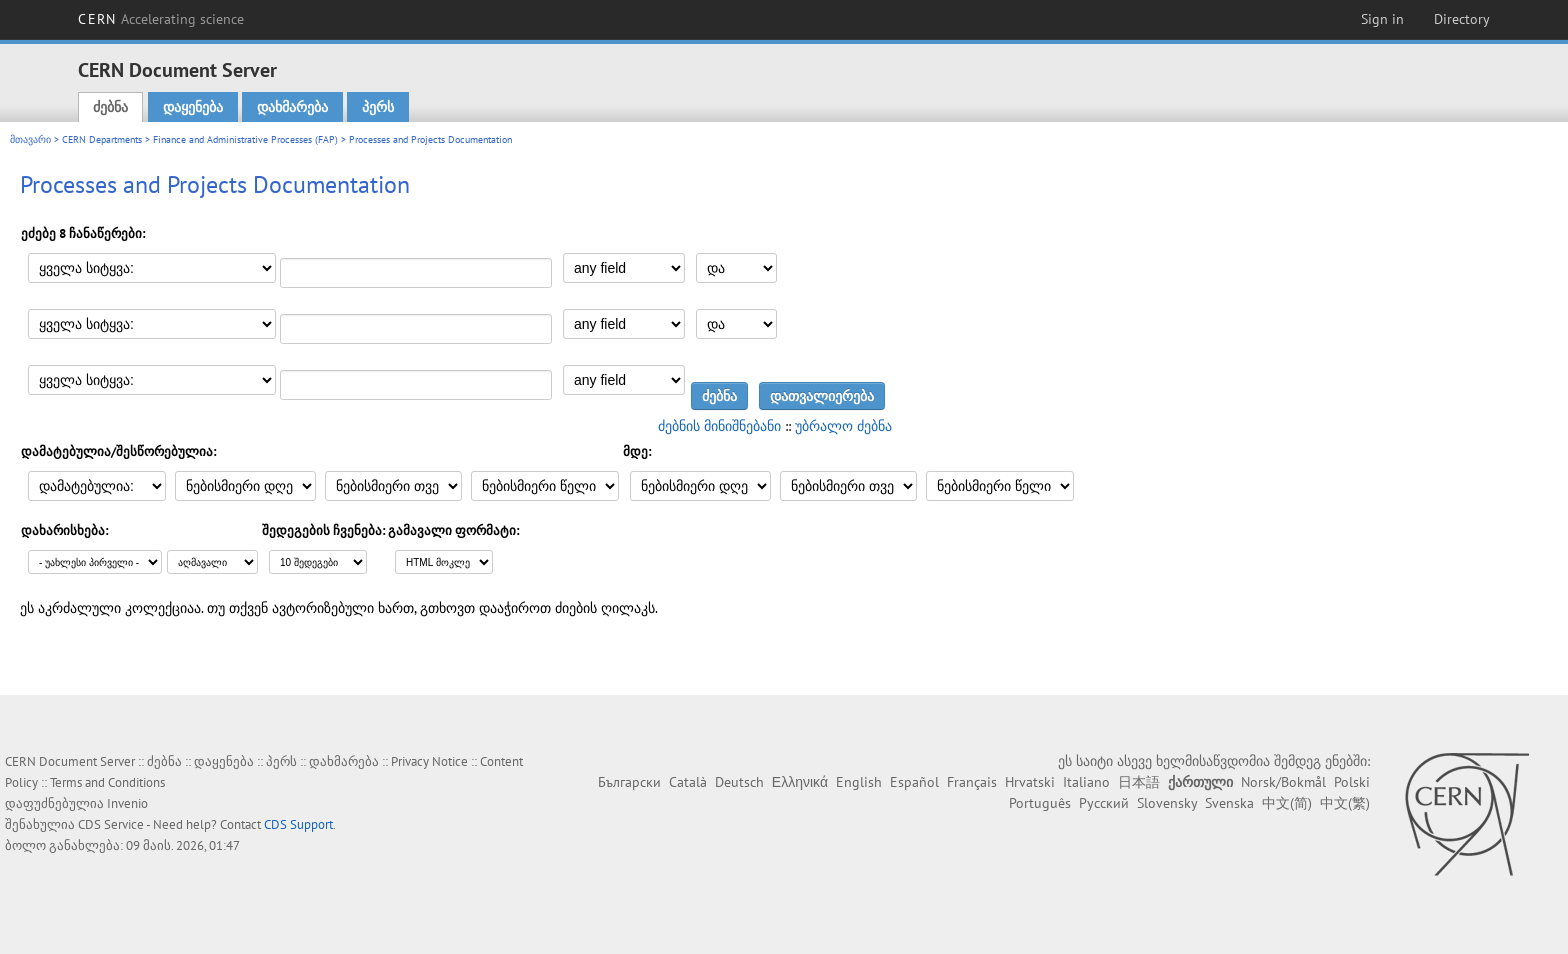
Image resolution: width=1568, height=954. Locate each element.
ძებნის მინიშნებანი (719, 426)
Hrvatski (1030, 782)
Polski (1352, 782)
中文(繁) (1345, 803)
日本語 (1139, 782)
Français (972, 782)
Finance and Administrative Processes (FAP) (245, 139)
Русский (1104, 803)
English (859, 782)
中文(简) (1287, 803)
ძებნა (110, 107)
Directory (1462, 19)
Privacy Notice (429, 761)
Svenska (1229, 803)
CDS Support (298, 824)
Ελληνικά (800, 782)
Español (914, 782)
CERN (161, 19)
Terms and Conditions (107, 782)
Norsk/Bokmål (1283, 782)
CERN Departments (102, 139)
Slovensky (1167, 803)
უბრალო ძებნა (843, 426)
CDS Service (111, 824)
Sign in (1382, 19)
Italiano (1086, 782)
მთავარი (30, 139)
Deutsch (739, 782)
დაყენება (193, 107)
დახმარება (292, 107)
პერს (378, 107)
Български (629, 782)
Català (688, 782)
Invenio (127, 803)
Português (1040, 803)
